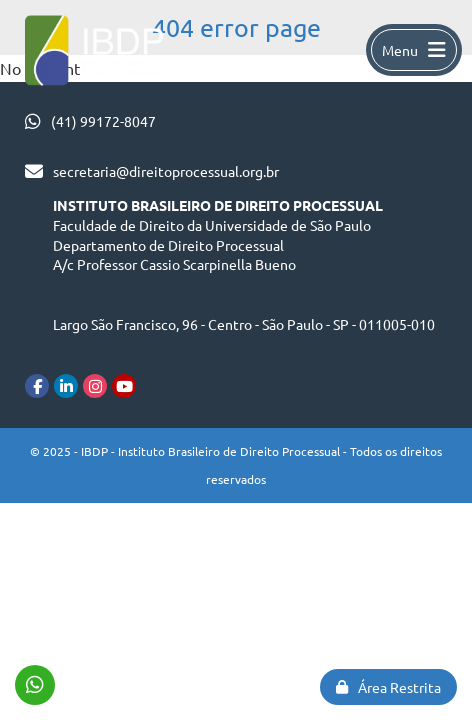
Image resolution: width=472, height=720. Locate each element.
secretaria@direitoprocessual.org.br (166, 171)
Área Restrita (388, 687)
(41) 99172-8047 (103, 121)
